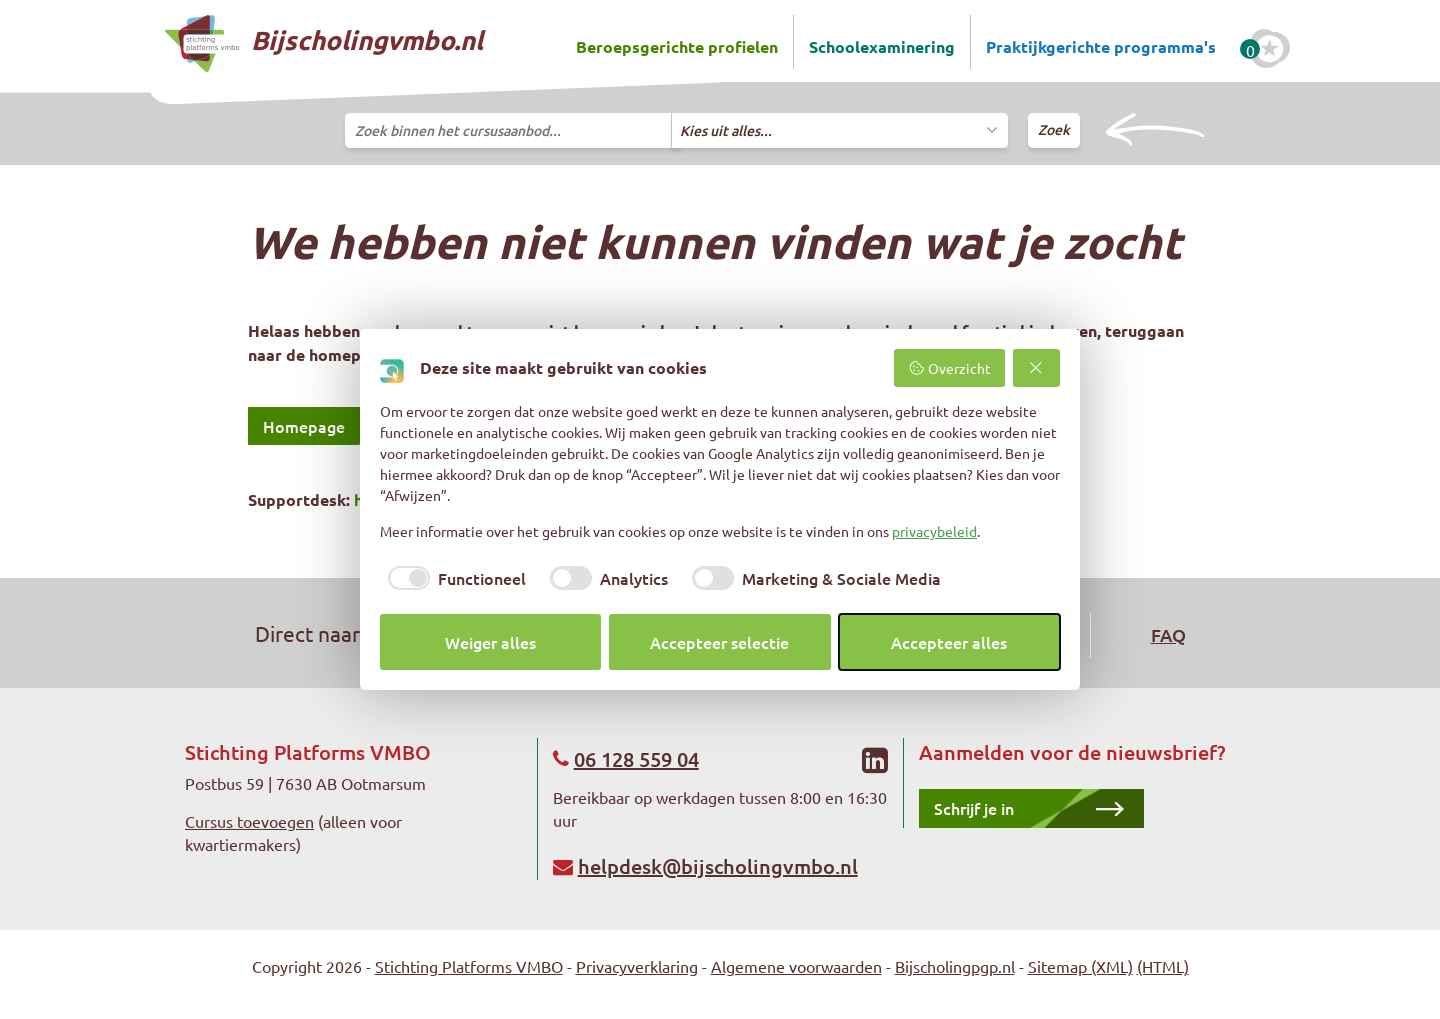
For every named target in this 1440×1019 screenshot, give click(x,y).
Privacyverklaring (637, 966)
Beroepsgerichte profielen (677, 46)
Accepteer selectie (719, 642)
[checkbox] (453, 578)
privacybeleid (934, 531)
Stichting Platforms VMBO (469, 966)
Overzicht (949, 368)
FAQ (1168, 634)
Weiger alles (490, 642)
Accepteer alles (949, 642)
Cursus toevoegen (249, 821)
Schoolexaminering (882, 46)
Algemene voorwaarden (796, 966)
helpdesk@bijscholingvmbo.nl (718, 866)
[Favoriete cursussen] (1270, 49)
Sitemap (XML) (1080, 966)
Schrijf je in (974, 808)
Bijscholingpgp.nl (955, 966)
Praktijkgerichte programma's (1101, 46)
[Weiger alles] (1037, 368)
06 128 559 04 (636, 759)
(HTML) (1163, 966)
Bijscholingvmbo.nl (324, 43)
